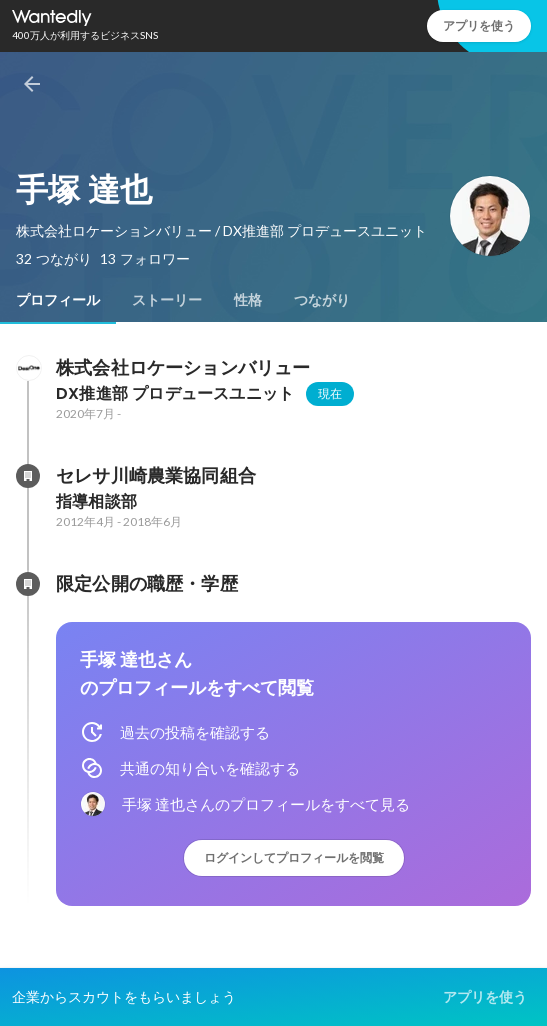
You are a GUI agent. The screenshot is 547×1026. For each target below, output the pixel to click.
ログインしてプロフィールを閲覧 (294, 857)
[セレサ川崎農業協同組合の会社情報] (28, 476)
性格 (248, 300)
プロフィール (58, 300)
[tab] (58, 300)
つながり (322, 300)
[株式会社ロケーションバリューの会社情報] (28, 368)
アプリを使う (479, 25)
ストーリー (167, 300)
